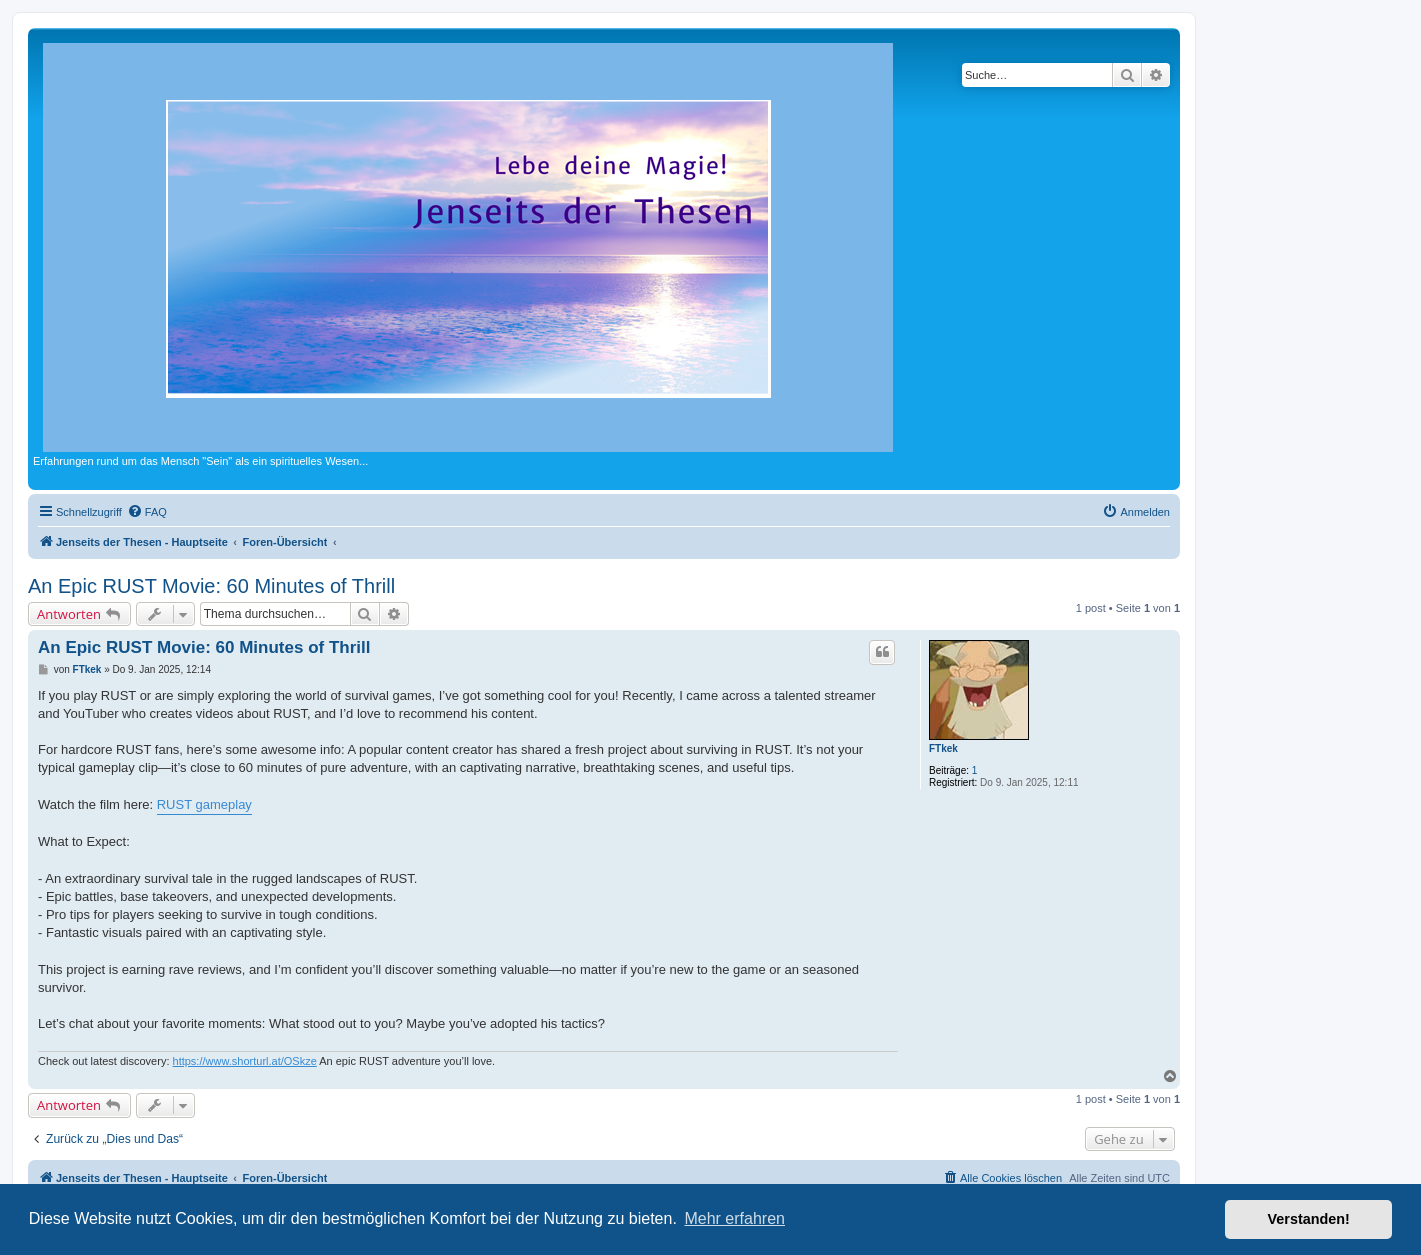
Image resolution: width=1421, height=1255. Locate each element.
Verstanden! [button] (1309, 1219)
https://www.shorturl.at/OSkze (245, 1061)
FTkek (943, 748)
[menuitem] (147, 512)
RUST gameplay (204, 804)
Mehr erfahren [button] (734, 1218)
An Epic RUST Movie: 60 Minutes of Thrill (211, 586)
